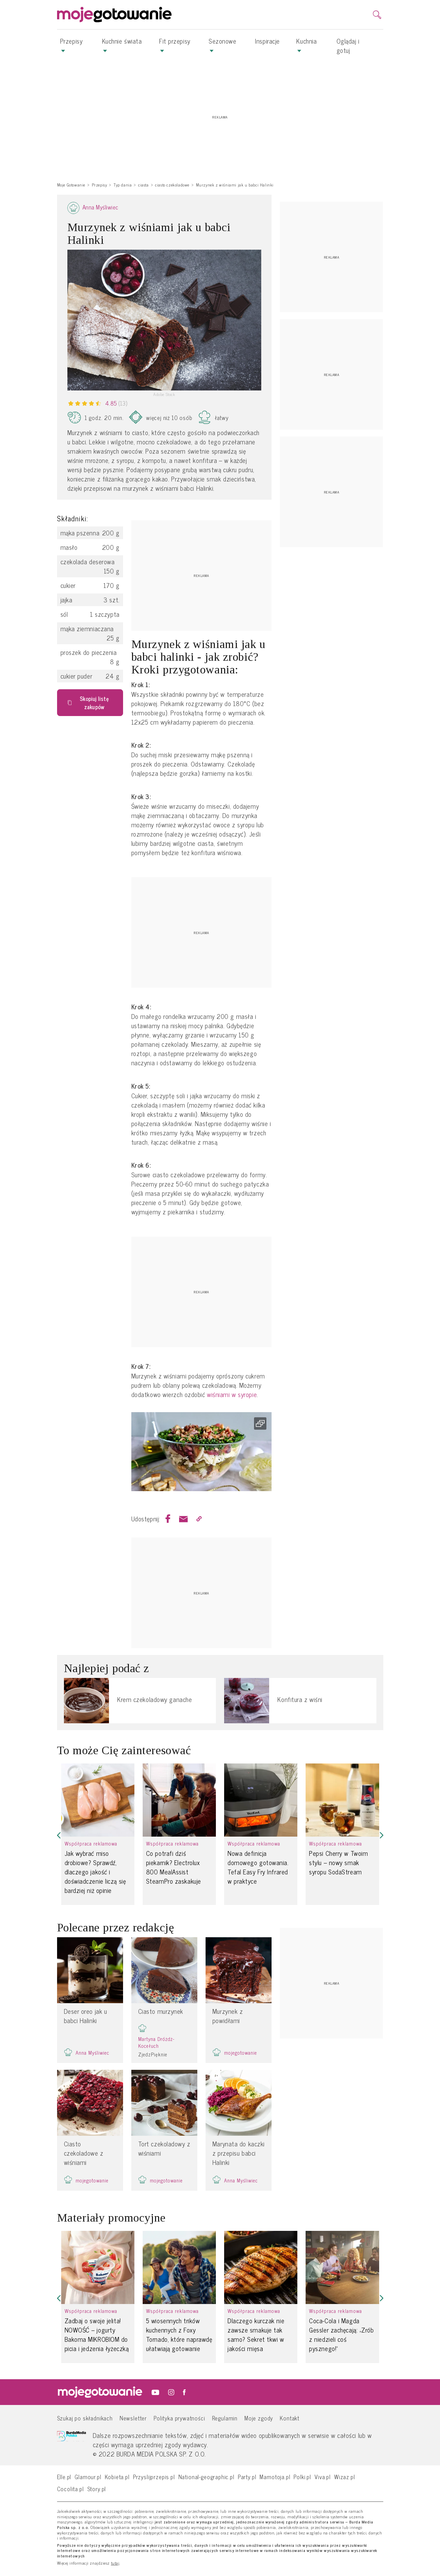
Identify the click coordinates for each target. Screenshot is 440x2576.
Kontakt (289, 2418)
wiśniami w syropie (232, 1394)
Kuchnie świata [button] (122, 44)
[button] (58, 1835)
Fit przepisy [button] (174, 44)
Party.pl (247, 2476)
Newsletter (133, 2418)
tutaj (115, 2563)
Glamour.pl (88, 2476)
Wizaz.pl (344, 2476)
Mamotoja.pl (275, 2476)
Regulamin (225, 2418)
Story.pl (96, 2488)
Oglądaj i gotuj (348, 45)
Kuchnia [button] (306, 44)
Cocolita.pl (70, 2488)
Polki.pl (302, 2476)
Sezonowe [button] (222, 44)
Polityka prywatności (179, 2418)
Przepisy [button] (71, 44)
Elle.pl (64, 2476)
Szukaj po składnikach (85, 2418)
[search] (377, 14)
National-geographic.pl (206, 2476)
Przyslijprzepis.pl (154, 2476)
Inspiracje (267, 41)
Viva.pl (323, 2476)
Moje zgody (258, 2418)
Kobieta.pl (117, 2476)
